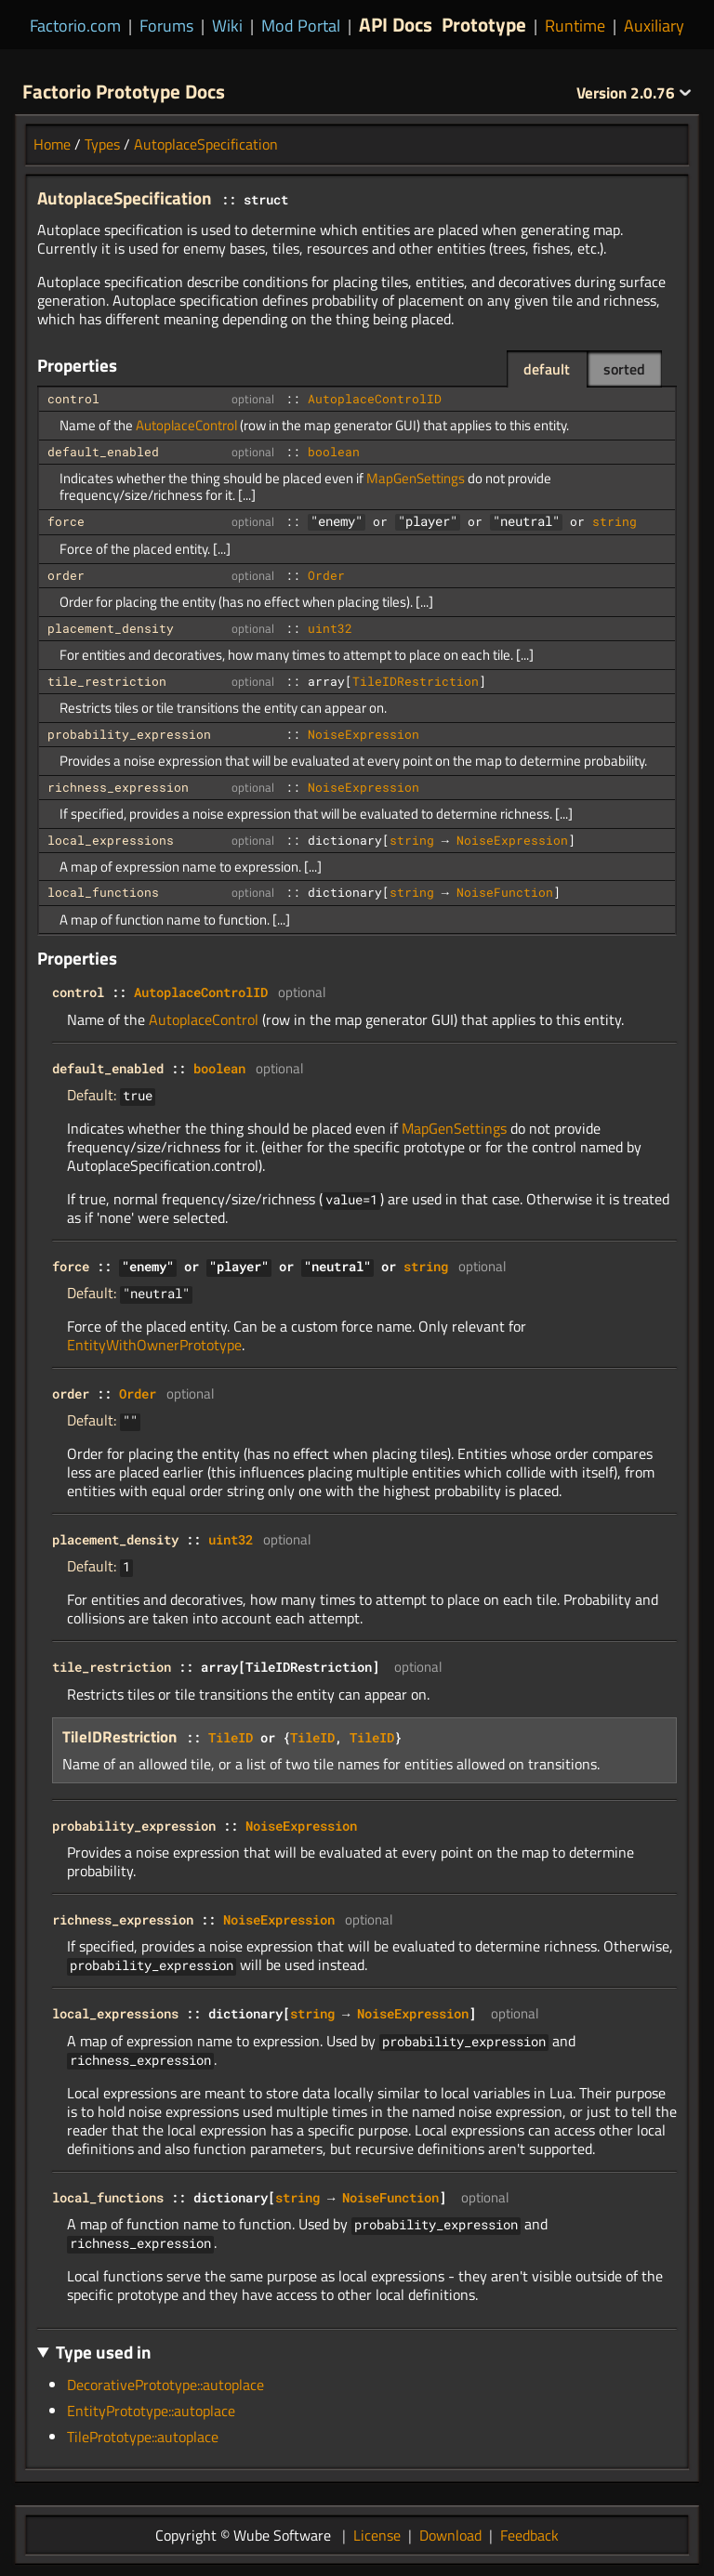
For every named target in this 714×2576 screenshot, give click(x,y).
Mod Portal (300, 25)
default (546, 369)
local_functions (103, 892)
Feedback (529, 2535)
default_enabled (103, 451)
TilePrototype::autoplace (142, 2436)
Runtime (575, 25)
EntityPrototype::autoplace (151, 2410)
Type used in (104, 2351)
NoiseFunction (504, 892)
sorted (624, 369)
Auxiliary (654, 25)
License (377, 2535)
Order (326, 575)
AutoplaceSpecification (206, 144)
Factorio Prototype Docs (123, 91)
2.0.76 (634, 93)
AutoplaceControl (186, 425)
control (73, 398)
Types (102, 144)
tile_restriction (106, 681)
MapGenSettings (415, 478)
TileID (230, 1737)
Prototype (484, 24)
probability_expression (129, 734)
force (66, 521)
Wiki (227, 25)
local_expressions (110, 840)
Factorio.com (75, 25)
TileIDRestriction (415, 681)
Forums (166, 25)
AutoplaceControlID (375, 398)
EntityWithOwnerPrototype (154, 1345)
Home (52, 144)
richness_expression (118, 787)
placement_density (110, 628)
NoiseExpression (363, 734)
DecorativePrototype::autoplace (165, 2384)
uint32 (330, 628)
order (66, 575)
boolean (334, 451)
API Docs (395, 24)
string (614, 521)
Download (450, 2535)
